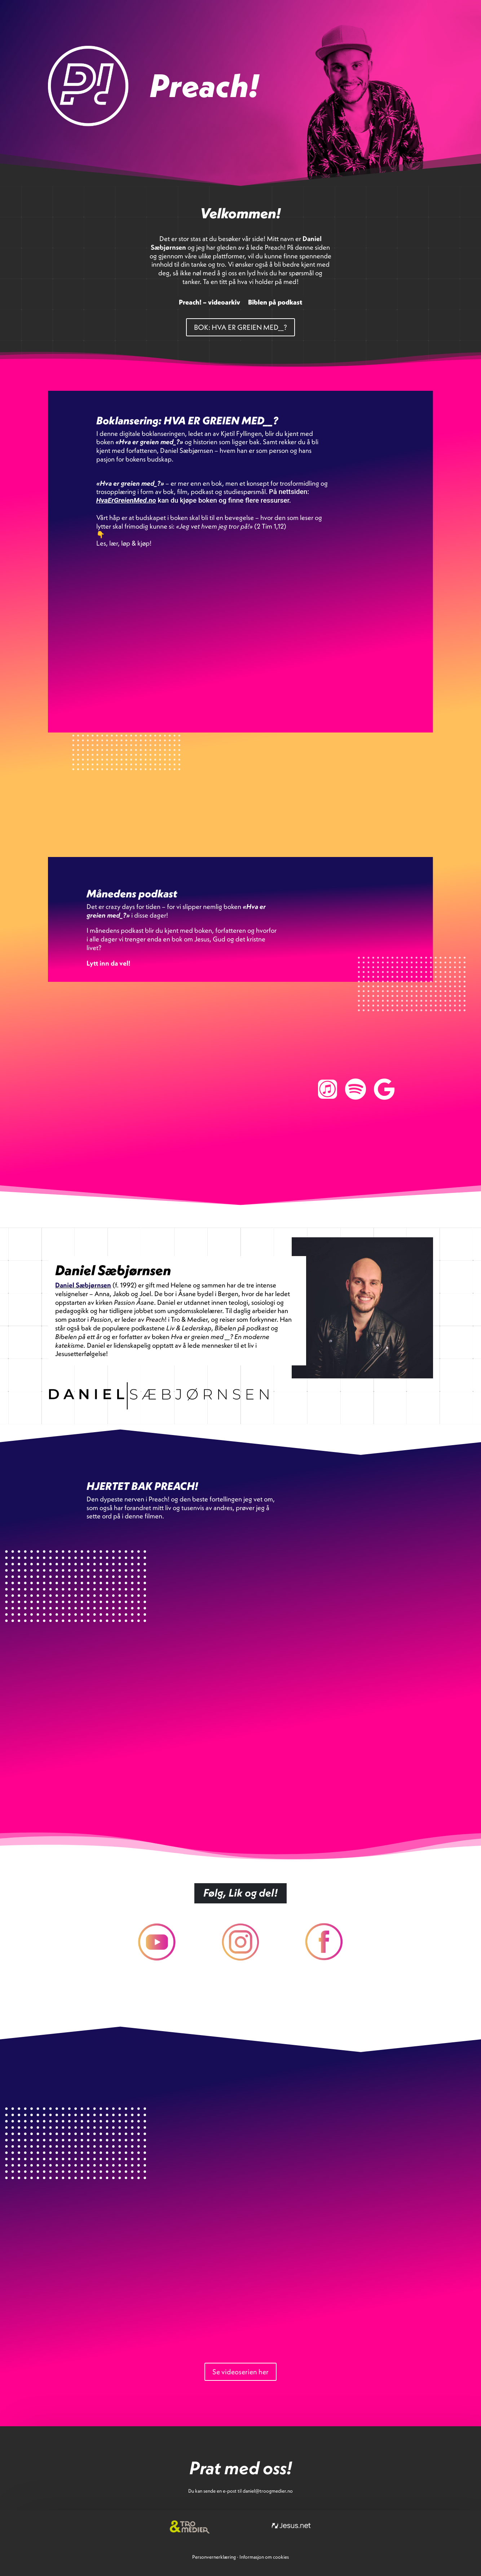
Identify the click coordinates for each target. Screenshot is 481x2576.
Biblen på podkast (275, 302)
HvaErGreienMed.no (126, 500)
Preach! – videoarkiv (209, 302)
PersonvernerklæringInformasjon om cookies (240, 2557)
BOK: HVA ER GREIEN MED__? (240, 327)
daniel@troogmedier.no (268, 2491)
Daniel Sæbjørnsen (83, 1285)
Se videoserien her (240, 2371)
